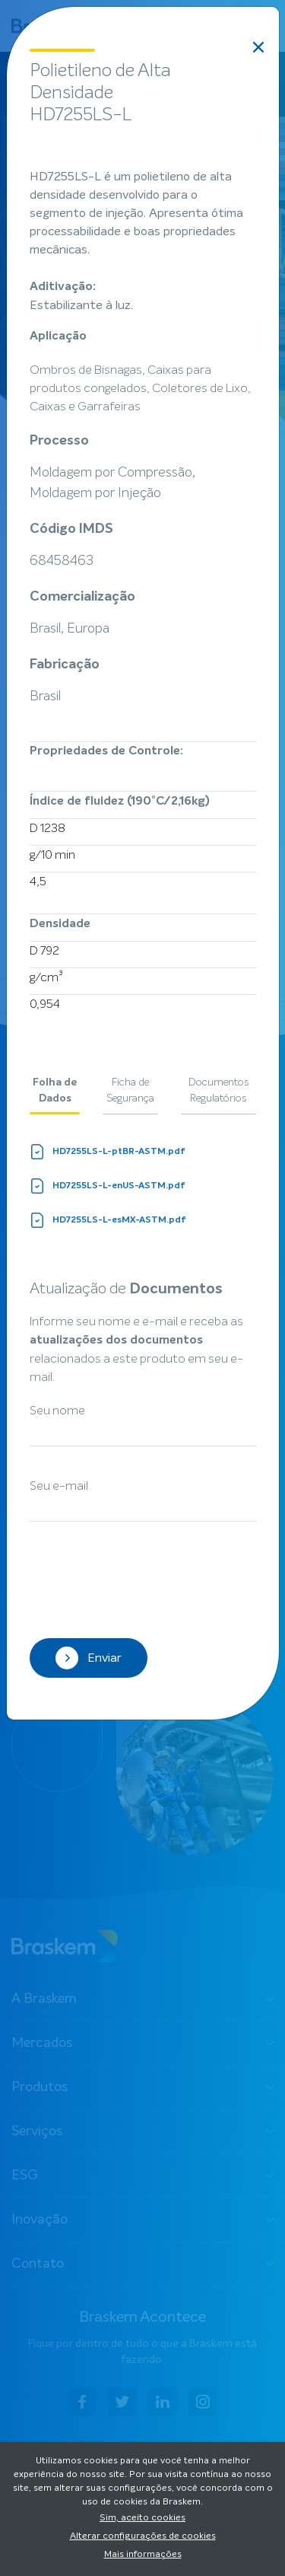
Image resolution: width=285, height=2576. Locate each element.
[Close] (258, 47)
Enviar (88, 1658)
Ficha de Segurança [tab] (130, 1090)
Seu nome (57, 1410)
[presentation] (145, 1582)
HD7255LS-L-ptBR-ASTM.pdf (107, 1151)
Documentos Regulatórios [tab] (218, 1090)
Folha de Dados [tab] (55, 1090)
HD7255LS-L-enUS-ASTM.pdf (107, 1186)
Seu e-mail (59, 1486)
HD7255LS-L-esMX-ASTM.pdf (108, 1220)
